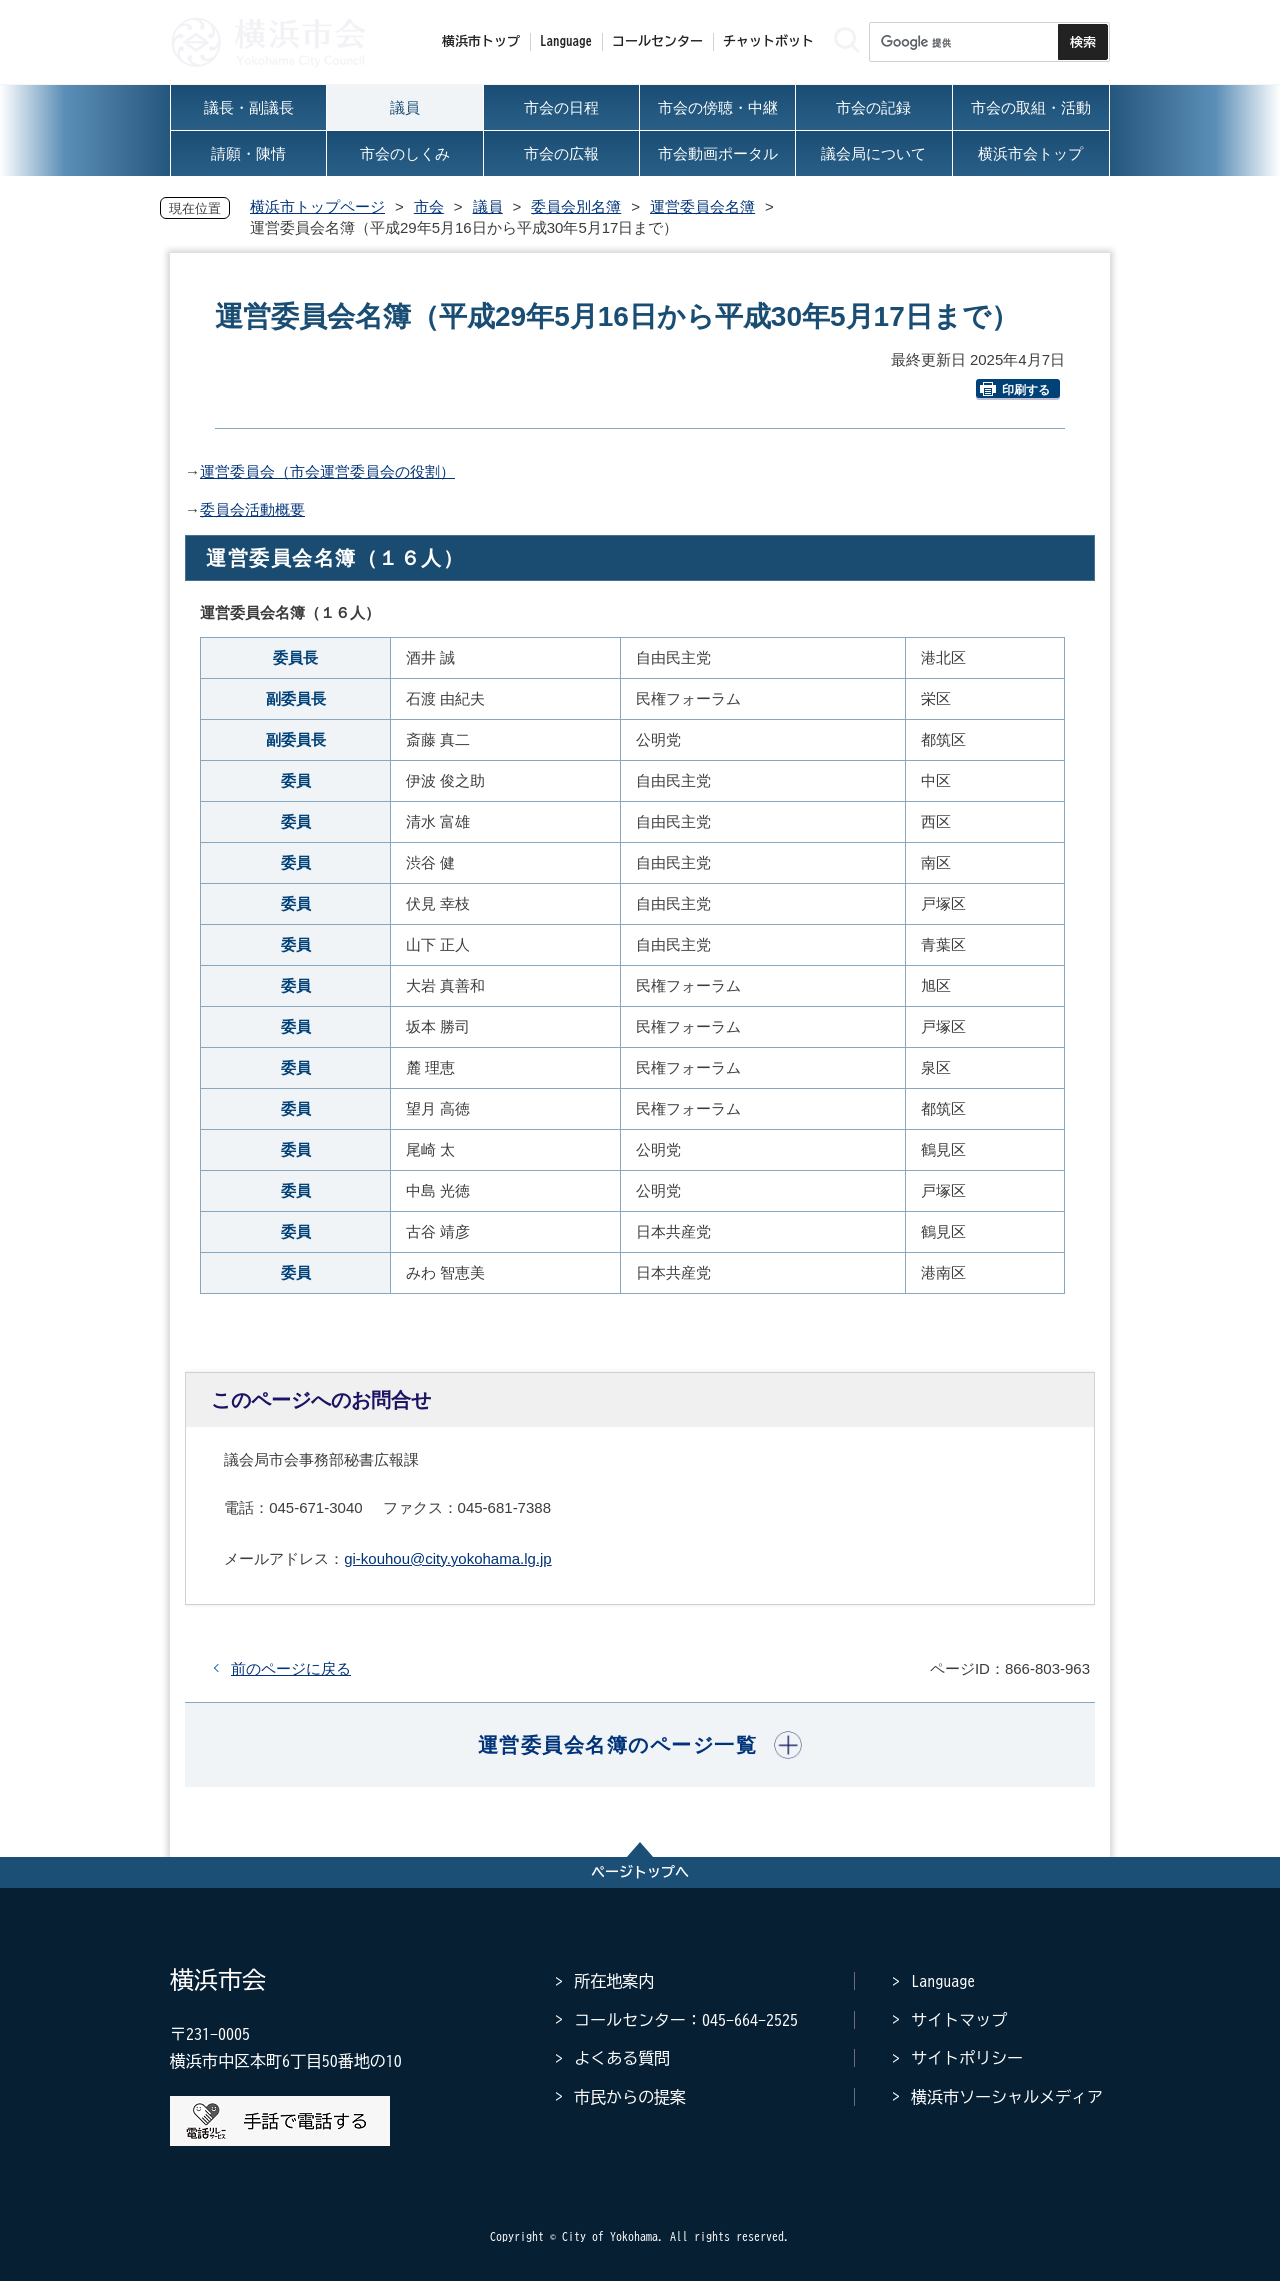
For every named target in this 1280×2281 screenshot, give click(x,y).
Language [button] (566, 41)
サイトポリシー (967, 2058)
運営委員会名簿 (702, 206)
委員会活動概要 (252, 509)
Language (943, 1981)
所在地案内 (614, 1981)
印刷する (1015, 389)
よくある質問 (622, 2058)
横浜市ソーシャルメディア (1007, 2097)
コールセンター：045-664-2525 (686, 2020)
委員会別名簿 (576, 206)
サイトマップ (959, 2020)
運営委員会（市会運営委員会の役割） (327, 471)
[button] (640, 1745)
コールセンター (657, 41)
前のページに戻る (291, 1668)
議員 (488, 206)
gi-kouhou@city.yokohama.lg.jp (448, 1558)
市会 (429, 206)
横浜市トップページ (317, 206)
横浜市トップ (481, 41)
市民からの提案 (630, 2097)
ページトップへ (640, 1872)
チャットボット (768, 41)
